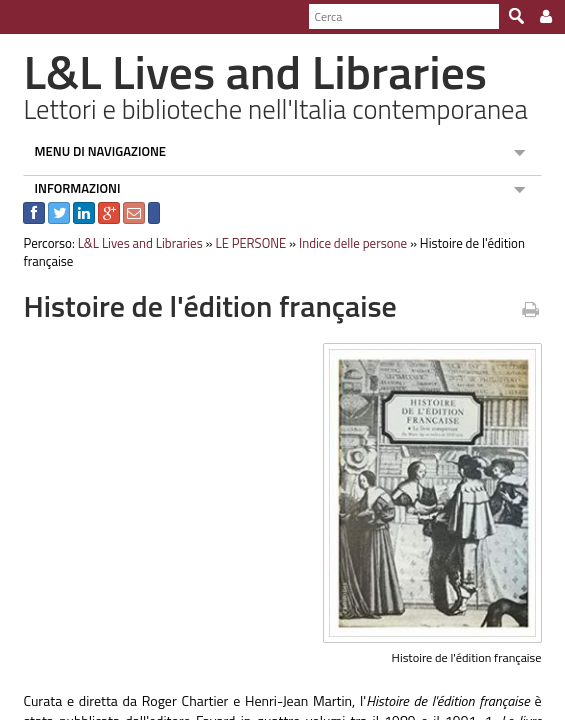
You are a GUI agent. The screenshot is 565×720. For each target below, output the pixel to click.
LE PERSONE (242, 243)
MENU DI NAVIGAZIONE (92, 151)
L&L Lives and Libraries (131, 243)
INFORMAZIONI (69, 188)
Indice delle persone (344, 243)
